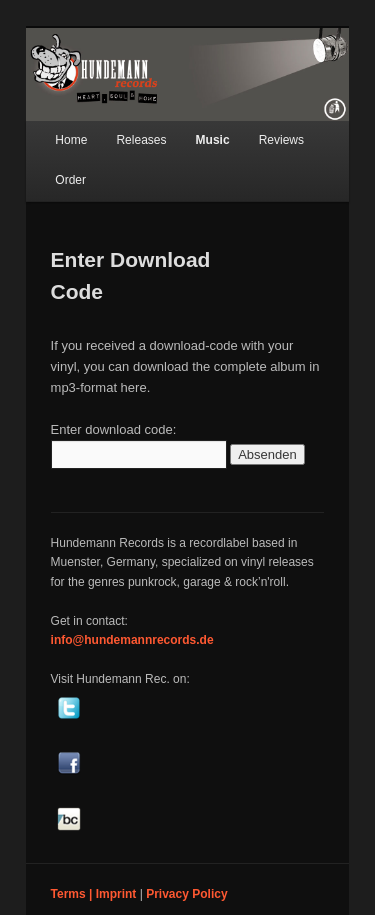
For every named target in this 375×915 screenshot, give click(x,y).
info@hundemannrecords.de (132, 640)
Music (213, 140)
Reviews (281, 140)
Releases (141, 140)
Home (71, 140)
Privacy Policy (186, 894)
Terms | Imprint (94, 894)
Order (70, 180)
